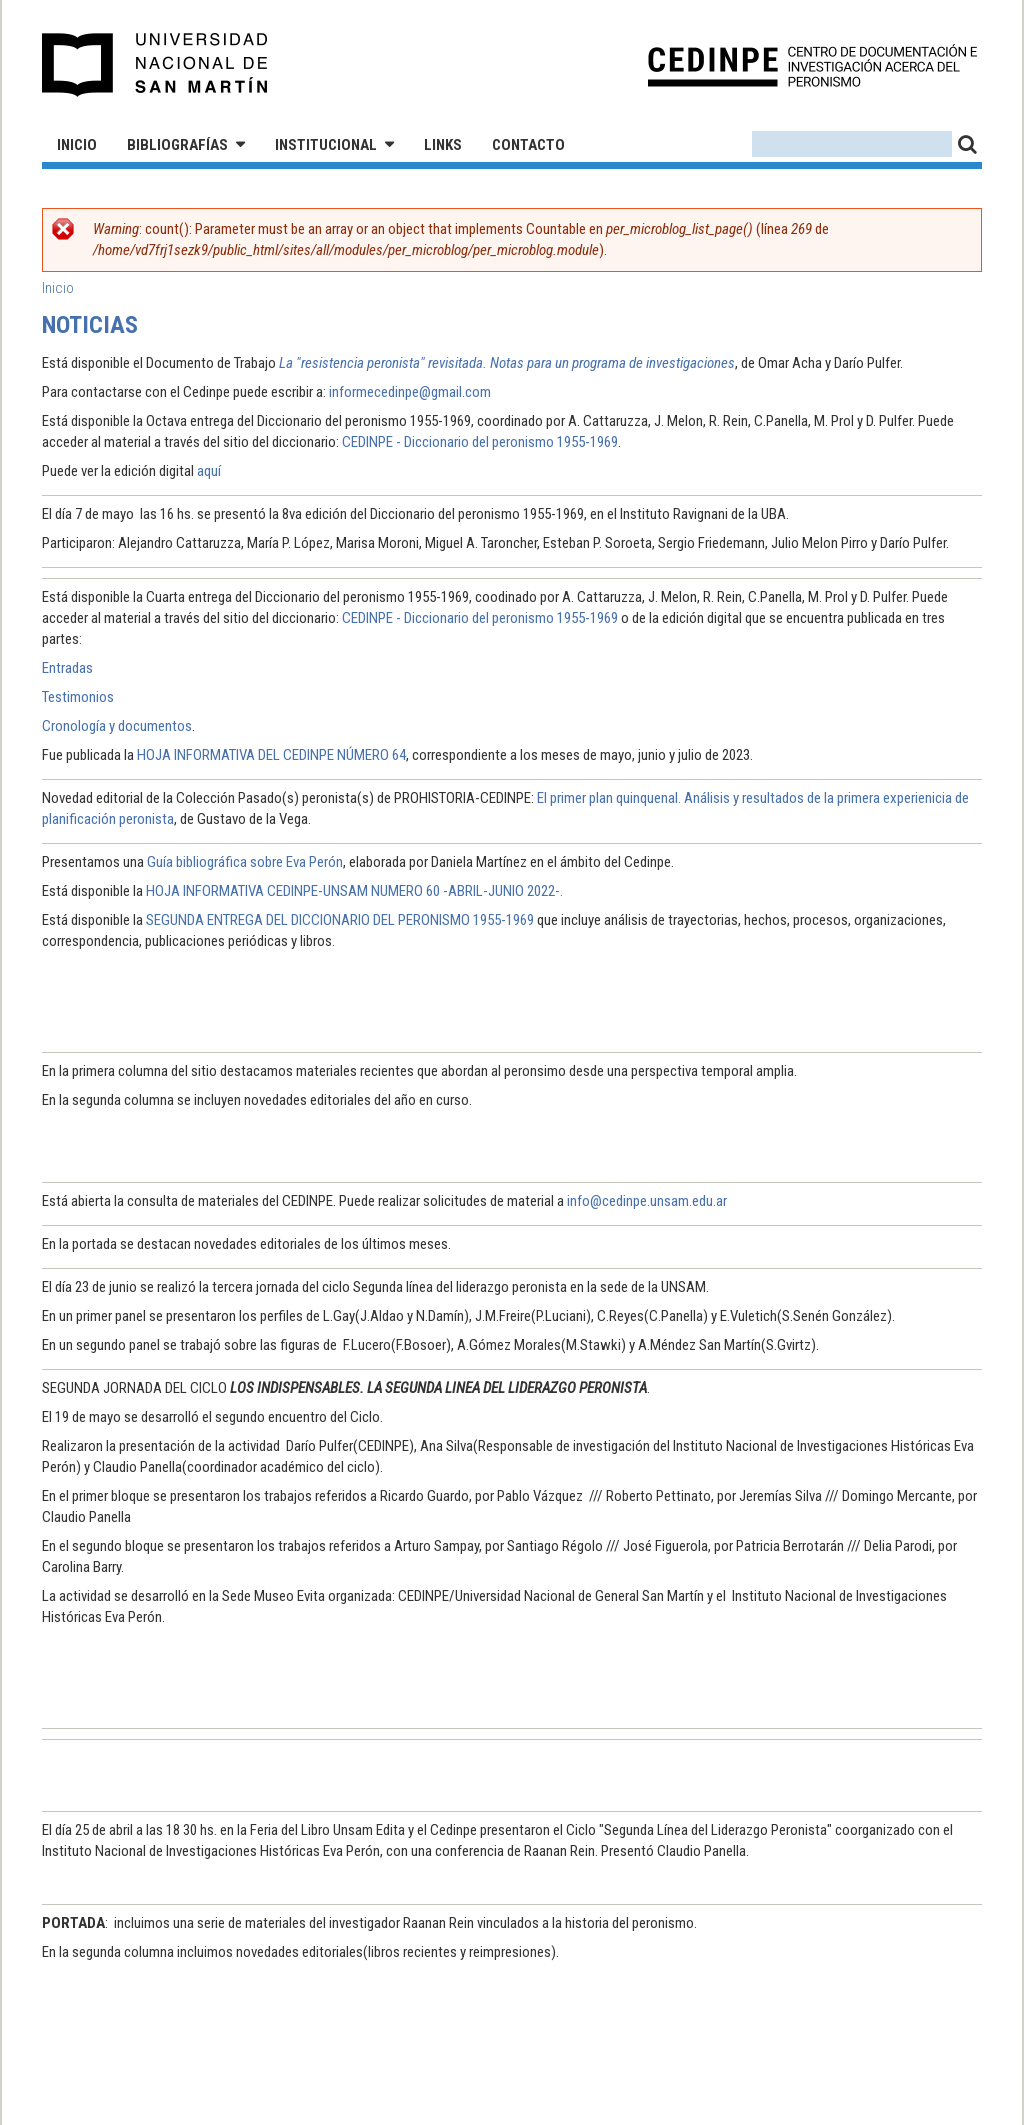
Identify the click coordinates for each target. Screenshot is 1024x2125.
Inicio (77, 145)
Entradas (67, 668)
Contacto (528, 145)
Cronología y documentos (117, 726)
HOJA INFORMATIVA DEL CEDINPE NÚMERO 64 (271, 755)
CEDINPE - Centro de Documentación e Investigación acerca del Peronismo (812, 65)
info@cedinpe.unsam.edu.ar (647, 1201)
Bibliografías (177, 145)
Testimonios (78, 697)
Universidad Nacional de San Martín (155, 65)
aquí (209, 471)
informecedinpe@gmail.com (410, 392)
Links (443, 145)
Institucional (326, 145)
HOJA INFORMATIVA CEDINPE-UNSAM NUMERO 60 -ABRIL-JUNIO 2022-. (354, 891)
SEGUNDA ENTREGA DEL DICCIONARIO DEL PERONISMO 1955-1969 (340, 920)
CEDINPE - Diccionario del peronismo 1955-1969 (480, 442)
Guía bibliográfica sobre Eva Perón (245, 862)
